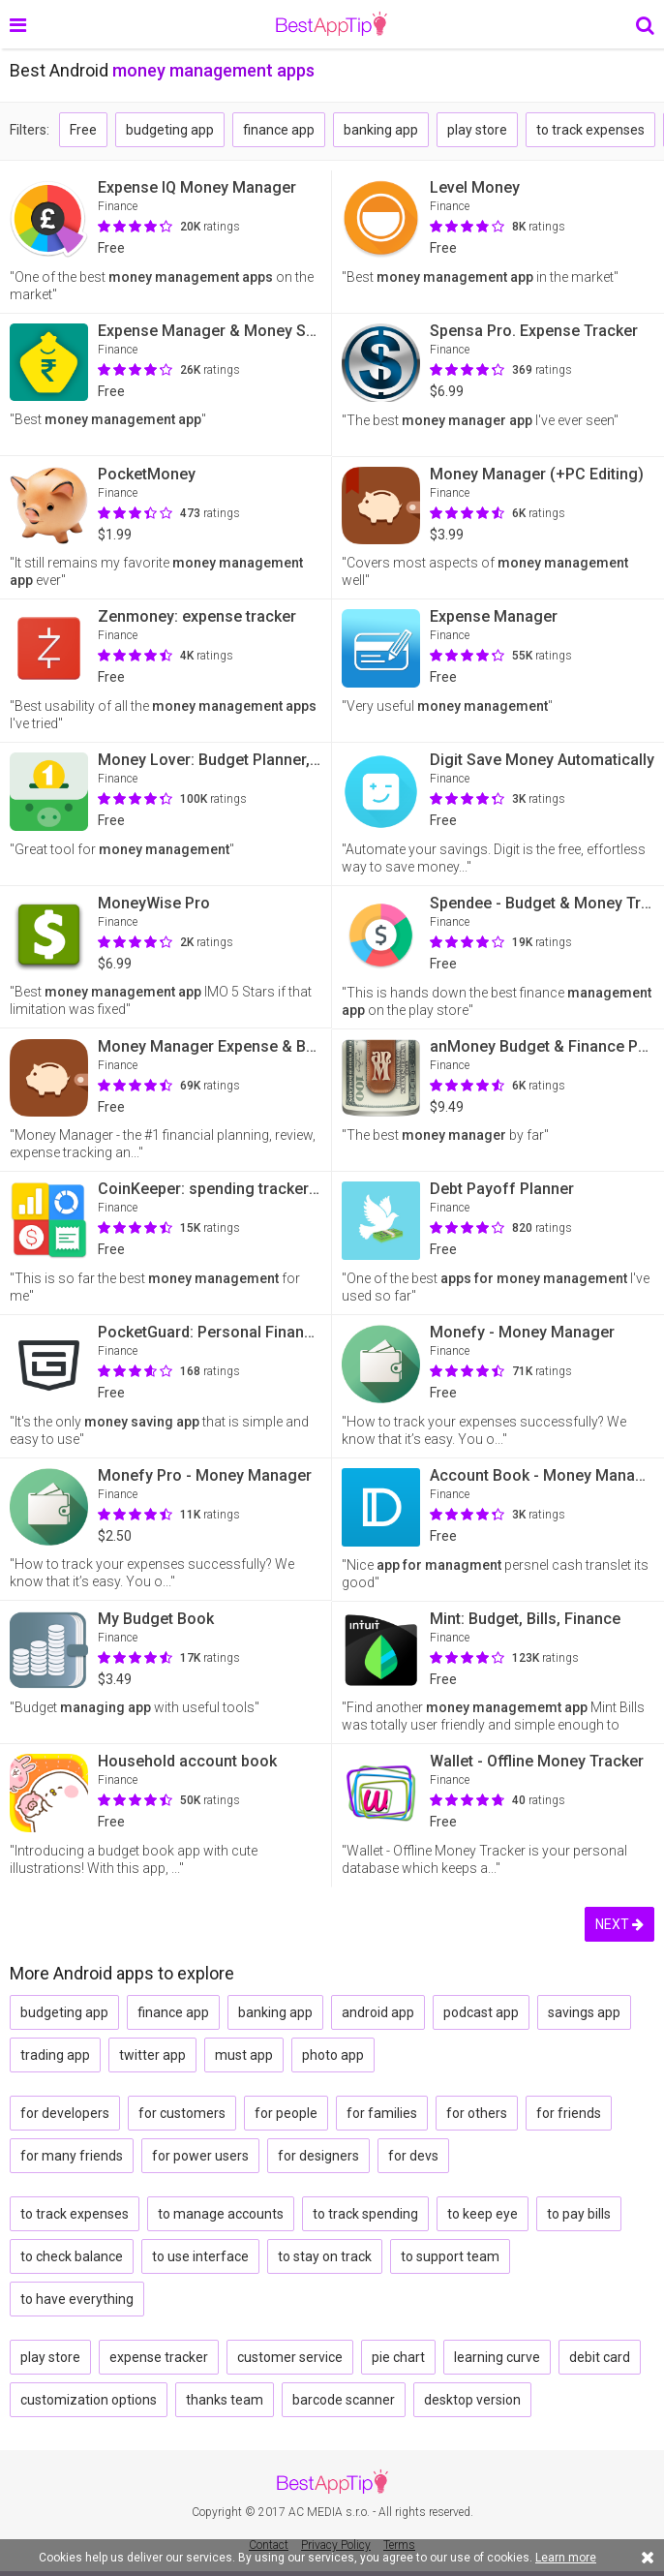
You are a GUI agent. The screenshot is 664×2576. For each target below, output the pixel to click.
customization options (88, 2399)
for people (286, 2113)
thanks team (224, 2399)
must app (244, 2055)
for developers (64, 2113)
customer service (290, 2357)
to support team (450, 2256)
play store (477, 130)
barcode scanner (343, 2399)
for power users (200, 2155)
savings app (584, 2012)
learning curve (497, 2357)
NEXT (619, 1924)
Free (83, 130)
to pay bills (579, 2214)
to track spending (365, 2214)
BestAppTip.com (331, 24)
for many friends (71, 2155)
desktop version (472, 2399)
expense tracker (158, 2357)
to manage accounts (221, 2214)
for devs (413, 2155)
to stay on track (325, 2256)
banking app (381, 130)
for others (476, 2113)
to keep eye (482, 2214)
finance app (279, 130)
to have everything (77, 2299)
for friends (568, 2113)
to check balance (71, 2256)
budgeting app (170, 130)
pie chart (398, 2357)
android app (378, 2012)
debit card (599, 2357)
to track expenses (590, 130)
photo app (333, 2055)
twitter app (152, 2055)
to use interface (200, 2256)
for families (382, 2113)
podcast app (481, 2012)
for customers (182, 2113)
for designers (318, 2155)
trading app (55, 2055)
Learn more (565, 2557)
